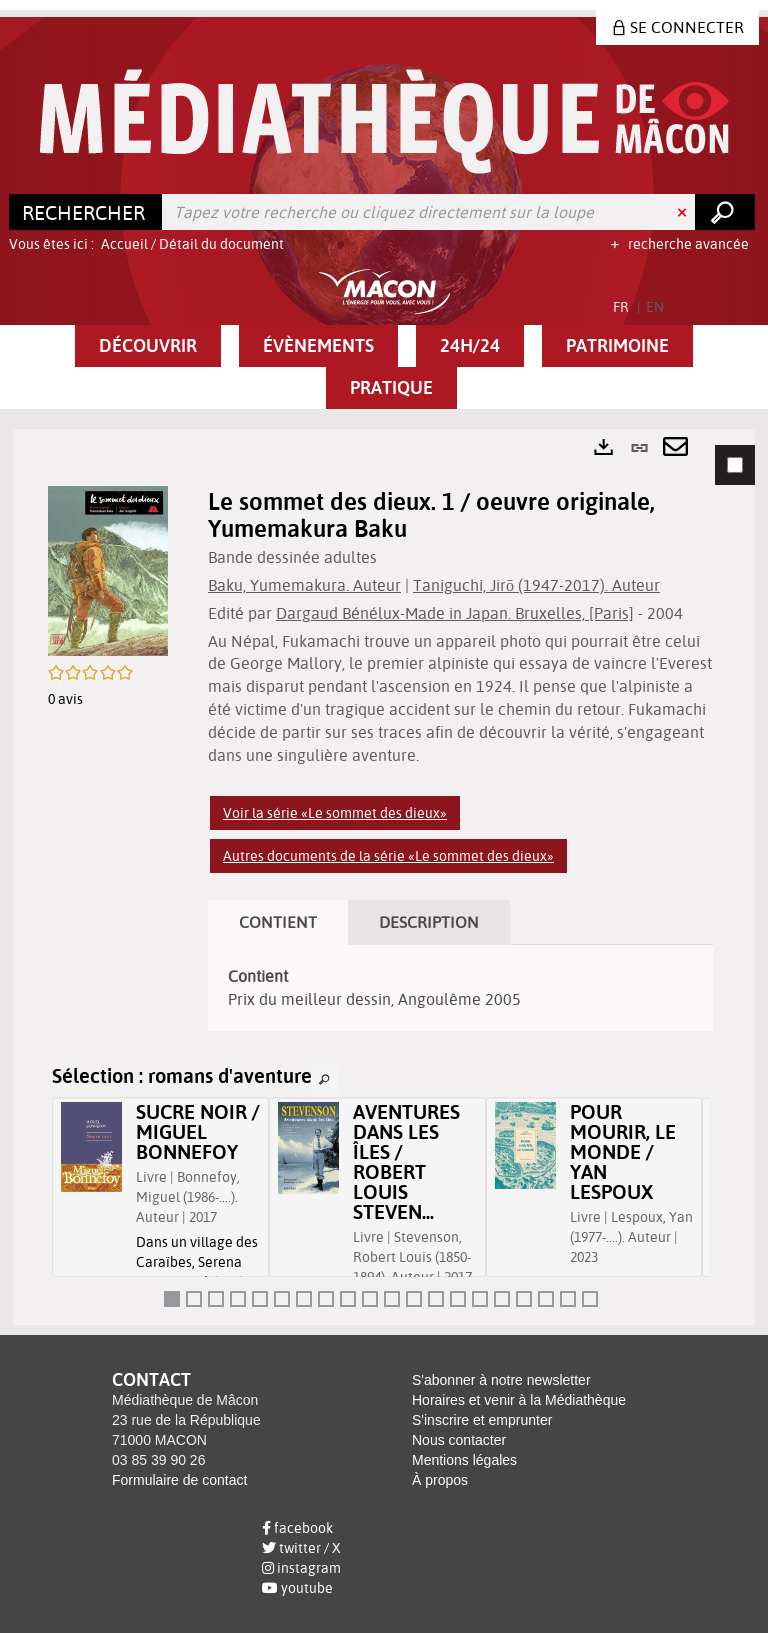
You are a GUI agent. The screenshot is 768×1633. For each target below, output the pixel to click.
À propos (440, 1480)
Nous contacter (459, 1440)
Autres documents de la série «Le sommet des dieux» (388, 856)
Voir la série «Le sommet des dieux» (335, 813)
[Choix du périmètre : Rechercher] (86, 212)
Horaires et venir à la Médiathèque (519, 1400)
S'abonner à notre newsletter (501, 1380)
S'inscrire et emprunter (482, 1420)
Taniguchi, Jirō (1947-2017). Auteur (536, 585)
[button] (148, 346)
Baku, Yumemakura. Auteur (304, 585)
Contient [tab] (278, 922)
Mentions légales (464, 1460)
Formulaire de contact (179, 1480)
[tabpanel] (384, 877)
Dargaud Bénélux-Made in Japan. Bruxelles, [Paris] (455, 613)
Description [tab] (429, 922)
